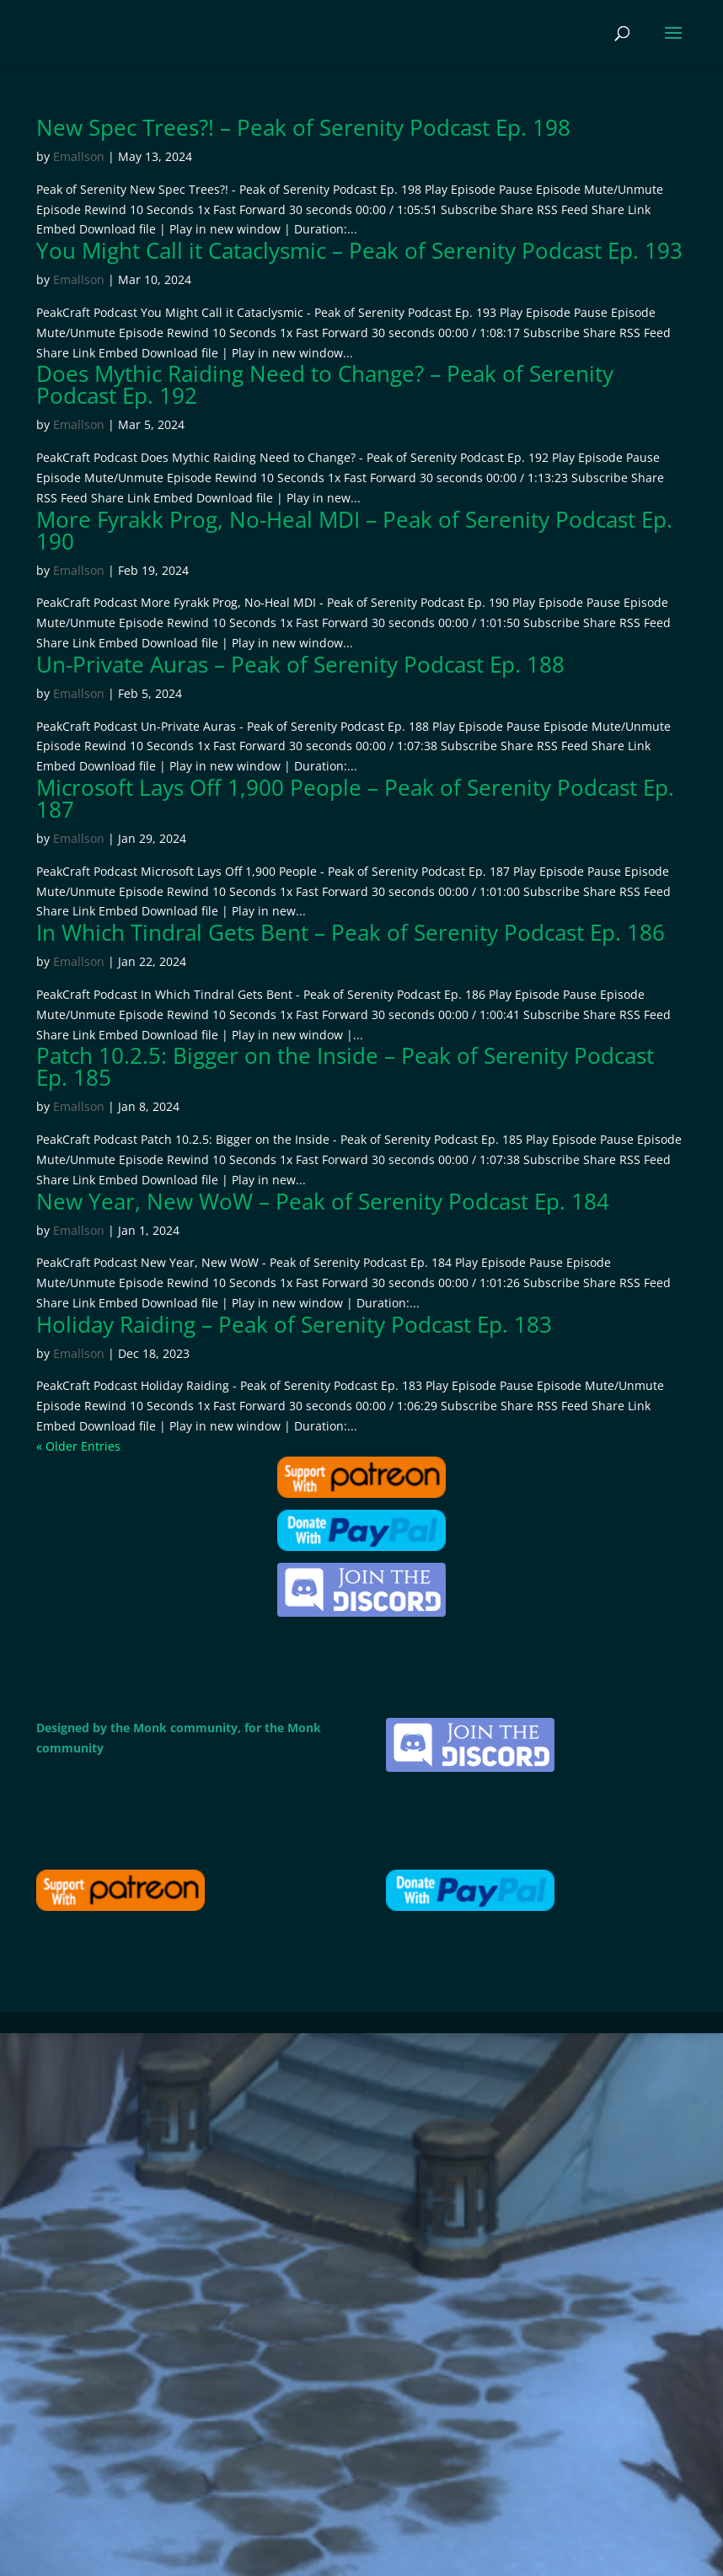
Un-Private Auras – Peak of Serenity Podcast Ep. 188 (300, 664)
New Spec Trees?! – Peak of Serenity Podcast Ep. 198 (303, 127)
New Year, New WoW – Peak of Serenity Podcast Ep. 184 (322, 1201)
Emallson (78, 156)
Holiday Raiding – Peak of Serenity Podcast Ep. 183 (294, 1324)
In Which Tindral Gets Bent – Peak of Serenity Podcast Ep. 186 (350, 932)
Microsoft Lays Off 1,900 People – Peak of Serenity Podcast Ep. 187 (355, 798)
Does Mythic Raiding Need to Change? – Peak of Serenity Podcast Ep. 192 (324, 384)
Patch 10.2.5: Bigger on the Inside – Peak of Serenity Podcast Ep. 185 (345, 1066)
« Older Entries (78, 1446)
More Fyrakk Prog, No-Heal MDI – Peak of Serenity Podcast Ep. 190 (354, 530)
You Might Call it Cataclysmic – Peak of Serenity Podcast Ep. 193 (359, 250)
